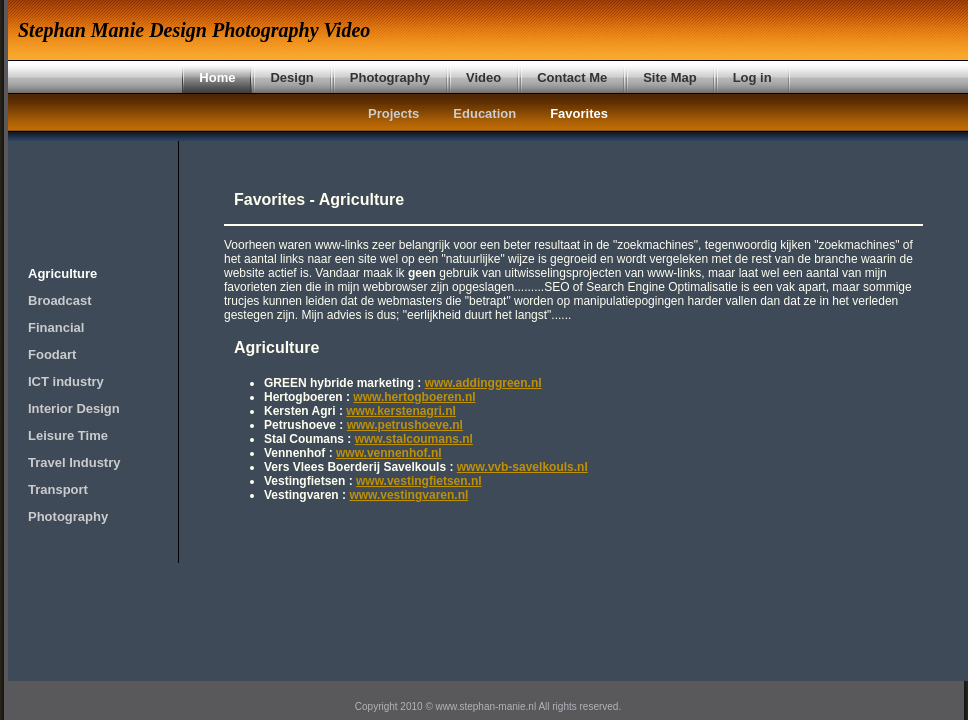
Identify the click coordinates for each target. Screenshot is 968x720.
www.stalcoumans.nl (414, 439)
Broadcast (60, 300)
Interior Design (74, 408)
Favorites (579, 113)
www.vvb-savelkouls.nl (522, 467)
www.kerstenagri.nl (401, 411)
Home (217, 77)
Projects (393, 113)
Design (291, 77)
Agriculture (62, 273)
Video (483, 77)
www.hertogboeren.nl (414, 397)
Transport (58, 489)
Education (484, 113)
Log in (752, 77)
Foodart (52, 354)
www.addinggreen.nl (483, 383)
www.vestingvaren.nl (408, 495)
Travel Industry (74, 462)
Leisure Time (68, 435)
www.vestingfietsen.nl (419, 481)
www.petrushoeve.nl (405, 425)
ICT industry (66, 381)
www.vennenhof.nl (389, 453)
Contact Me (572, 77)
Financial (56, 327)
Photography (390, 77)
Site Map (669, 77)
